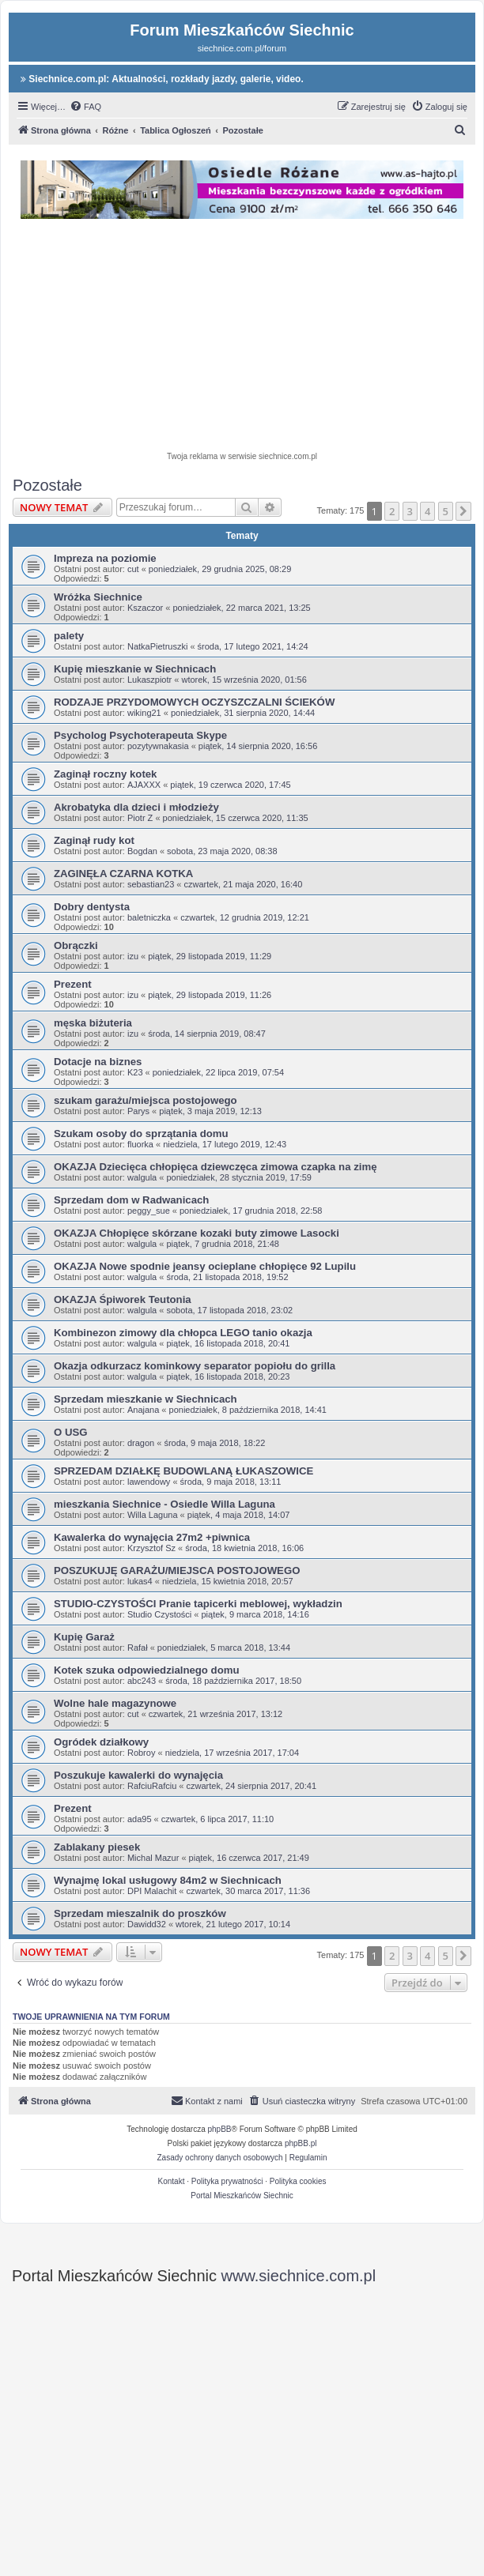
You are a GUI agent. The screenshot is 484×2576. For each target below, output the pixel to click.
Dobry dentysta (92, 907)
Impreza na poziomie (105, 558)
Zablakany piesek (97, 1847)
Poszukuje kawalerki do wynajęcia (138, 1775)
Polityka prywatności (227, 2181)
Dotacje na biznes (98, 1062)
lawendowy (148, 1481)
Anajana (143, 1409)
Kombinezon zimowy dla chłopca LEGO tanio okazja (183, 1333)
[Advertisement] (252, 337)
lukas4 (140, 1581)
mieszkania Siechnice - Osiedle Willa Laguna (164, 1504)
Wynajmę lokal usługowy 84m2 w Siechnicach (168, 1880)
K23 (135, 1072)
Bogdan (142, 851)
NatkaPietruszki (157, 646)
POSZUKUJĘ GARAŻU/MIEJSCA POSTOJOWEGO (177, 1570)
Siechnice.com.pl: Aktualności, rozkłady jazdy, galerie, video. (162, 79)
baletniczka (149, 917)
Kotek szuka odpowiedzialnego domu (146, 1670)
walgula (142, 1177)
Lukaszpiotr (149, 679)
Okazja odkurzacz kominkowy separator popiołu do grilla (194, 1366)
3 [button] (410, 511)
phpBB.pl (301, 2143)
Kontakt (171, 2181)
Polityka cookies (298, 2181)
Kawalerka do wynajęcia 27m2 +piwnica (152, 1537)
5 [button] (445, 511)
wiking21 (144, 712)
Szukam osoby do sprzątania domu (141, 1133)
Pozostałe (47, 485)
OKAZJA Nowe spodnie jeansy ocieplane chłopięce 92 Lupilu (205, 1266)
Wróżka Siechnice (98, 597)
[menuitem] (85, 106)
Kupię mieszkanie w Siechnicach (135, 669)
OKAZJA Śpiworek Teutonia (122, 1299)
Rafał (137, 1647)
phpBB (220, 2129)
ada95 (139, 1819)
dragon (140, 1443)
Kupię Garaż (84, 1637)
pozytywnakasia (158, 746)
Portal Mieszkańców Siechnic (242, 2195)
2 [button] (392, 511)
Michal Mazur (153, 1857)
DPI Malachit (151, 1891)
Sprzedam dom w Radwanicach (131, 1200)
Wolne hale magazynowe (115, 1703)
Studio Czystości (159, 1614)
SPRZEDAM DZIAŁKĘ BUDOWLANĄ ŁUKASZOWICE (183, 1471)
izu (132, 956)
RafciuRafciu (151, 1786)
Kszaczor (145, 607)
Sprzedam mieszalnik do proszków (140, 1913)
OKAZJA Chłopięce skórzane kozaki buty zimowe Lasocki (196, 1233)
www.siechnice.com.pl (298, 2275)
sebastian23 (150, 884)
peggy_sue (148, 1210)
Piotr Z (140, 818)
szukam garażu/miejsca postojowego (145, 1100)
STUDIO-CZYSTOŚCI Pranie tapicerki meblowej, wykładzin (198, 1604)
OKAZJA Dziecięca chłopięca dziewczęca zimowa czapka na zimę (215, 1167)
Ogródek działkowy (101, 1742)
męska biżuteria (93, 1023)
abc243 (141, 1680)
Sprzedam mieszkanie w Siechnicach (145, 1399)
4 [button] (427, 511)
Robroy (141, 1752)
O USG (71, 1432)
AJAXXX (144, 784)
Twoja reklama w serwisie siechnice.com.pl (242, 456)
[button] (463, 511)
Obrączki (76, 945)
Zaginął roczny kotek (105, 774)
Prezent (73, 984)
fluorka (140, 1144)
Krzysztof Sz (151, 1548)
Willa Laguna (152, 1515)
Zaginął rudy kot (94, 840)
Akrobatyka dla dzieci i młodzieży (136, 807)
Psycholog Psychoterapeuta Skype (140, 735)
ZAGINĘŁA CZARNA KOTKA (123, 873)
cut (133, 569)
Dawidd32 (146, 1924)
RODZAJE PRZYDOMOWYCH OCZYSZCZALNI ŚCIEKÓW (194, 702)
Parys (138, 1111)
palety (69, 636)
